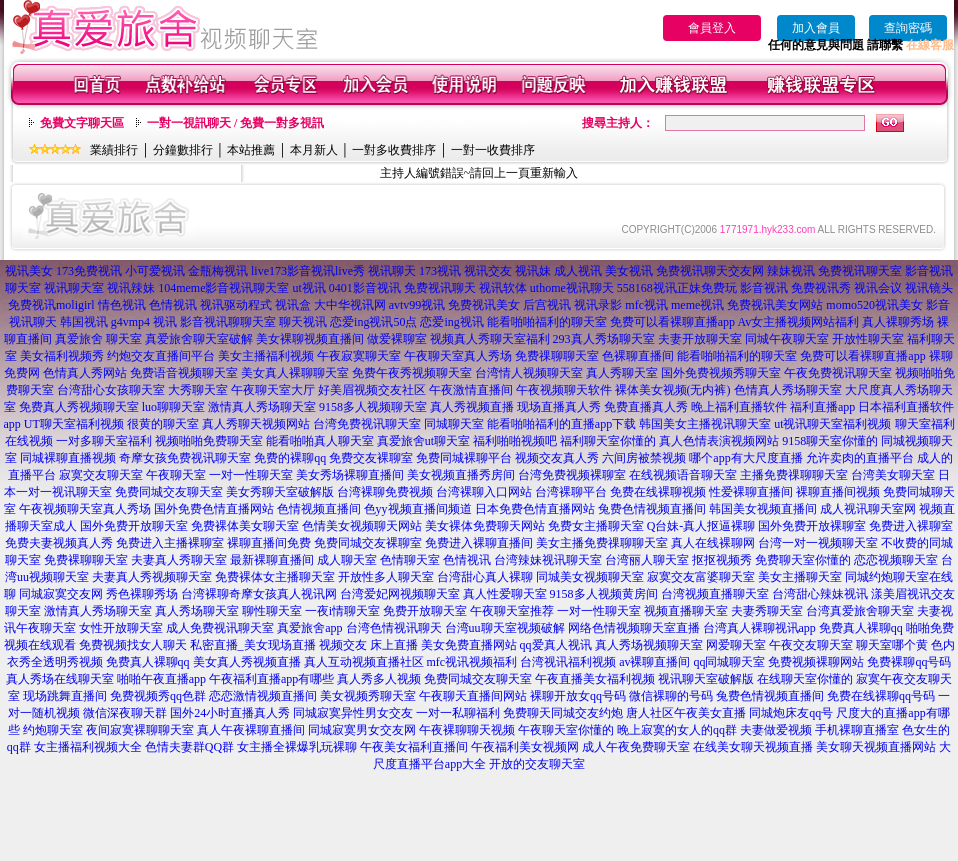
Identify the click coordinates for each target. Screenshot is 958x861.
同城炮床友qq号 (791, 713)
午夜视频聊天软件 (564, 390)
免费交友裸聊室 (371, 458)
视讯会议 (878, 288)
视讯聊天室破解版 (706, 679)
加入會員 (816, 28)
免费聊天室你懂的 (803, 560)
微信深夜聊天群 (125, 713)
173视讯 (440, 271)
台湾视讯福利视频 (568, 662)
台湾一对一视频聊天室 (818, 543)
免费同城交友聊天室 (169, 492)
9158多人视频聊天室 (373, 407)
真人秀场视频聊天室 (649, 645)
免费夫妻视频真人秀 (59, 543)
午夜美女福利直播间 (414, 747)
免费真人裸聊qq (861, 628)
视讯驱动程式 (236, 305)
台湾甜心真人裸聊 (485, 577)
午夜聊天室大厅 (273, 390)
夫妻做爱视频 (776, 730)
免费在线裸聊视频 (658, 492)
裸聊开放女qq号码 (578, 696)
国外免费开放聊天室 (134, 526)
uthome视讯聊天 (572, 288)
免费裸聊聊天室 (86, 560)
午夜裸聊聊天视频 (467, 730)
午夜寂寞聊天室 (359, 356)
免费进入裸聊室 (911, 526)
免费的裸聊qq (290, 458)
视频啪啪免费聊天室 (209, 441)
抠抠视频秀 (722, 560)
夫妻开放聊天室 (700, 339)
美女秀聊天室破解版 (280, 492)
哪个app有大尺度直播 (745, 458)
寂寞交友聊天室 (101, 475)
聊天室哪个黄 (892, 645)
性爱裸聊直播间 (751, 492)
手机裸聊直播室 (857, 730)
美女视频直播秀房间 (461, 475)
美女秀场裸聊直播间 (350, 475)
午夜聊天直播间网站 (473, 696)
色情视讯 (173, 305)
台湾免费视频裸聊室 (572, 475)
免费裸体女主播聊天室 (275, 577)
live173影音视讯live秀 (308, 271)
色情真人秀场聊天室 (788, 390)
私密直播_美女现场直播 (253, 645)
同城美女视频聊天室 (590, 577)
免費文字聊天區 (82, 123)
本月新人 (314, 150)
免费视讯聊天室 (860, 271)
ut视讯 (308, 288)
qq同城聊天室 (729, 662)
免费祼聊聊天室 (557, 356)
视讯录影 (598, 305)
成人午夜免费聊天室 (636, 747)
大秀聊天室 (198, 390)
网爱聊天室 (736, 645)
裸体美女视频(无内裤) (673, 390)
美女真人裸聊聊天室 (295, 373)
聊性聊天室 (272, 611)
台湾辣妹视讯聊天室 (548, 560)
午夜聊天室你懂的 (566, 730)
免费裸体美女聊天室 (245, 526)
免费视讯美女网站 (775, 305)
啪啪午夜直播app (161, 679)
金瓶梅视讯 (218, 271)
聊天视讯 (303, 322)
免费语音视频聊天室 (184, 373)
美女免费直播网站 (469, 645)
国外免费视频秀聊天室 (721, 373)
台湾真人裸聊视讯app (759, 628)
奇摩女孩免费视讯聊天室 (185, 458)
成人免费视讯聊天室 (220, 628)
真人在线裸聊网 (713, 543)
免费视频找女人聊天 (133, 645)
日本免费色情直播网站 (535, 509)
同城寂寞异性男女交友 (353, 713)
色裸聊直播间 (638, 356)
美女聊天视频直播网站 (876, 747)
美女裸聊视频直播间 (310, 339)
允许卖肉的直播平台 (860, 458)
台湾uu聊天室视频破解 (505, 628)
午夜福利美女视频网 (525, 747)
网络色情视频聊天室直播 (634, 628)
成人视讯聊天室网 (868, 509)
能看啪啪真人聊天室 (320, 441)
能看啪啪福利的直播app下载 (561, 424)
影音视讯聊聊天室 (228, 322)
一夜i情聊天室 (342, 611)
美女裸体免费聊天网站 (485, 526)
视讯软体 (503, 288)
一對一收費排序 (493, 150)
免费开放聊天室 (425, 611)
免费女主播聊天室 (596, 526)
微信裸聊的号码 (671, 696)
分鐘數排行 (183, 150)
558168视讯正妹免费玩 (677, 288)
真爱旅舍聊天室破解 (199, 339)
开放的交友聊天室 (537, 764)
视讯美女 (29, 271)
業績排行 (114, 150)
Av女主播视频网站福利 (798, 322)
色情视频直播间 (319, 509)
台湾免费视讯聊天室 (367, 424)
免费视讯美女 (484, 305)
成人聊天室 (347, 560)
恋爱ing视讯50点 (373, 322)
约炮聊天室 (53, 730)
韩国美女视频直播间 (763, 509)
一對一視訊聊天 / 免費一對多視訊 (235, 123)
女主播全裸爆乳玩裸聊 (297, 747)
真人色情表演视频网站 (719, 441)
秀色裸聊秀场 (142, 594)
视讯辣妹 (131, 288)
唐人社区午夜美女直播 (686, 713)
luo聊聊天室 (173, 407)
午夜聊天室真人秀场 (458, 356)
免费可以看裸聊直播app (672, 322)
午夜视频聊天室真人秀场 (85, 509)
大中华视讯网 (350, 305)
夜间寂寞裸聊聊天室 (140, 730)
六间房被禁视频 (644, 458)
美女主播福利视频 (266, 356)
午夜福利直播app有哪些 (271, 679)
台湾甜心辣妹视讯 (820, 594)
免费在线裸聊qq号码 (881, 696)
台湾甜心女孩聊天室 (111, 390)
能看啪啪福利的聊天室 (547, 322)
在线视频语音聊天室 (683, 475)
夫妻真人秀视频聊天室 (152, 577)
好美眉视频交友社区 (372, 390)
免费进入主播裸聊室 (170, 543)
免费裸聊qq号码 (909, 662)
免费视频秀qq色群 (158, 696)
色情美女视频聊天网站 (362, 526)
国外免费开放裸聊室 (812, 526)
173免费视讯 (89, 271)
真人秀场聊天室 (197, 611)
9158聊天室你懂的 (830, 441)
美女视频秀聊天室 (368, 696)
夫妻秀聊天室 (767, 611)
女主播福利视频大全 (88, 747)
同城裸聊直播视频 (68, 458)
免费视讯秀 (821, 288)
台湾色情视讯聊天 (394, 628)
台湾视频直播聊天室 (715, 594)
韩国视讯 (84, 322)
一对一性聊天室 (251, 475)
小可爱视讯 (155, 271)
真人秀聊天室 (622, 373)
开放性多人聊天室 (386, 577)
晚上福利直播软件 (739, 407)
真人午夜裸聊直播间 (251, 730)
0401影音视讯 (365, 288)
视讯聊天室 (74, 288)
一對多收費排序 (394, 150)
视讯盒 (293, 305)
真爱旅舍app (309, 628)
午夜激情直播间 (471, 390)
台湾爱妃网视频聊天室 (400, 594)
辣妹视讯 (791, 271)
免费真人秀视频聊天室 (79, 407)
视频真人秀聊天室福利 (490, 339)
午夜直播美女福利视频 (595, 679)
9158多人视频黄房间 (604, 594)
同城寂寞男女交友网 (362, 730)
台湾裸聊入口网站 (484, 492)
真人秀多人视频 (379, 679)
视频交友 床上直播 (368, 645)
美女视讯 (629, 271)
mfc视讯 (646, 305)
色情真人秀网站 (85, 373)
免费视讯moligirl (51, 305)
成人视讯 (578, 271)
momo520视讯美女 (874, 305)
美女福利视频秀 (62, 356)
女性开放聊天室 (121, 628)
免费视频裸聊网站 (816, 662)
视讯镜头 (929, 288)
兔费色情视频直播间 (652, 509)
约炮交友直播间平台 (161, 356)
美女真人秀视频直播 (247, 662)
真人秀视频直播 (472, 407)
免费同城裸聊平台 (464, 458)
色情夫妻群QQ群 (189, 747)
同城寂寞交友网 (61, 594)
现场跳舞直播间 (65, 696)
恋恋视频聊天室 (896, 560)
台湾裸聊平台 (571, 492)
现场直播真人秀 (559, 407)
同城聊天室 (454, 424)
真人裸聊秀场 (898, 322)
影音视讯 (764, 288)
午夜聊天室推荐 (512, 611)
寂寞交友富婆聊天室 (701, 577)
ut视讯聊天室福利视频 (832, 424)
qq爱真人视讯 (556, 645)
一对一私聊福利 (458, 713)
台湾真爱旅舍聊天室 (860, 611)
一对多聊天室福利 (104, 441)
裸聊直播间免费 (269, 543)
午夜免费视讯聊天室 (838, 373)
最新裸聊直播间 (272, 560)
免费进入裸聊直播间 (479, 543)
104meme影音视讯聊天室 (223, 288)
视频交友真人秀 (557, 458)
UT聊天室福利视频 (74, 424)
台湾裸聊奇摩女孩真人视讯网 (259, 594)
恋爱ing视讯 (451, 322)
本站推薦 (251, 150)
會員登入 (712, 28)
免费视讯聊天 (440, 288)
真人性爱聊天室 (505, 594)
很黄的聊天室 (163, 424)
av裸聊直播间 (654, 662)
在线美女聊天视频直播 (753, 747)
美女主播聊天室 (800, 577)
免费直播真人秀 (646, 407)
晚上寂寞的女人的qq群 (677, 730)
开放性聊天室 (868, 339)
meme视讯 (697, 305)
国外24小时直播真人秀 (230, 713)
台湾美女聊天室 (893, 475)
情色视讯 (122, 305)
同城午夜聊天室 (787, 339)
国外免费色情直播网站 (214, 509)
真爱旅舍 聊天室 (98, 339)
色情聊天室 (410, 560)
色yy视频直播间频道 (418, 509)
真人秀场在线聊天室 (60, 679)
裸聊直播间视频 (838, 492)
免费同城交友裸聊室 (368, 543)
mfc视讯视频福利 (472, 662)
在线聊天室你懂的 (805, 679)
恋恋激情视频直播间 (263, 696)
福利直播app (822, 407)
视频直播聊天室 (686, 611)
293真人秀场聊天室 (604, 339)
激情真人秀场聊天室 (262, 407)
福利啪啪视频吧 (515, 441)
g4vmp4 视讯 (144, 322)
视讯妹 (533, 271)
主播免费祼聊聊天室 (794, 475)
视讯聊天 (392, 271)
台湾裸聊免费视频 (385, 492)
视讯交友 (488, 271)
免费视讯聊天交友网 (710, 271)
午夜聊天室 (176, 475)
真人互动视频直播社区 (364, 662)
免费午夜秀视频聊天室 (412, 373)
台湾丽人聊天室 (647, 560)
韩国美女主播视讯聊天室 (705, 424)
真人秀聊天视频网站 (256, 424)
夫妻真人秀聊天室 (179, 560)
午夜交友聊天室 (811, 645)
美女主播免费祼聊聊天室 (602, 543)
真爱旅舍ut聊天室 (423, 441)
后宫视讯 (547, 305)
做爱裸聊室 (397, 339)
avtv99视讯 (417, 305)
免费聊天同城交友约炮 (563, 713)
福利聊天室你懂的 (608, 441)
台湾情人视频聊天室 (529, 373)
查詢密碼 (908, 28)
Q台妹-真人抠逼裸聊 (701, 526)
